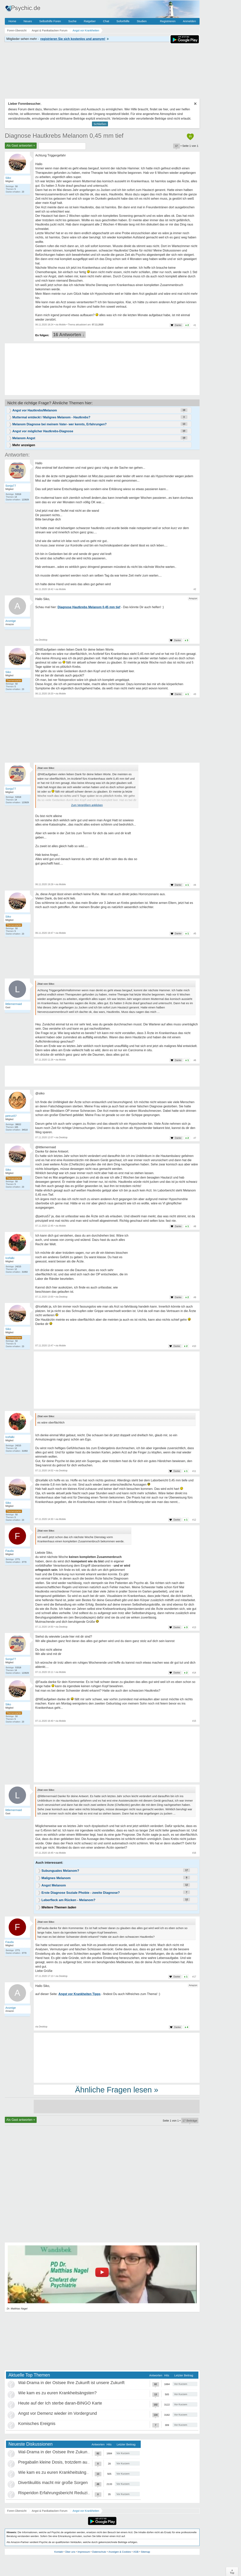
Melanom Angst (23, 438)
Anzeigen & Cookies (119, 2551)
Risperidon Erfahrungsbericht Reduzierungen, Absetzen (70, 2492)
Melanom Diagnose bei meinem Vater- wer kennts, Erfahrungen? (59, 424)
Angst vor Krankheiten (86, 2510)
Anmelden (189, 21)
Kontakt (58, 2551)
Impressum (84, 2551)
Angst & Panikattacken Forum (49, 2510)
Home (12, 21)
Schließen (100, 124)
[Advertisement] (117, 1381)
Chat (106, 21)
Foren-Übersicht (16, 2510)
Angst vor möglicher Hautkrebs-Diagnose (42, 431)
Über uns (70, 2551)
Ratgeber (90, 21)
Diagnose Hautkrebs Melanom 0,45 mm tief (64, 135)
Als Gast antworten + (20, 145)
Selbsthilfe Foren (50, 21)
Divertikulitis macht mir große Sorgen (53, 2482)
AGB (135, 2551)
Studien (142, 21)
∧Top (232, 2571)
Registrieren (168, 21)
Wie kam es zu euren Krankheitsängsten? (57, 2392)
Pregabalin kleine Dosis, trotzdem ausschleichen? (65, 2462)
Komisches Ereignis (36, 2423)
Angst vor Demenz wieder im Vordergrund (57, 2413)
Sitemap (145, 2551)
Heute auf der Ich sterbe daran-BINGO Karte (60, 2403)
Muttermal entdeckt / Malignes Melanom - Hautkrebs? (51, 417)
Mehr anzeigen (23, 445)
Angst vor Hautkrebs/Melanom (34, 410)
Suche (72, 21)
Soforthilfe (123, 21)
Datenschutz (99, 2551)
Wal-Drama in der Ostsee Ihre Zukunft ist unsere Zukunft (71, 2382)
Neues (28, 21)
